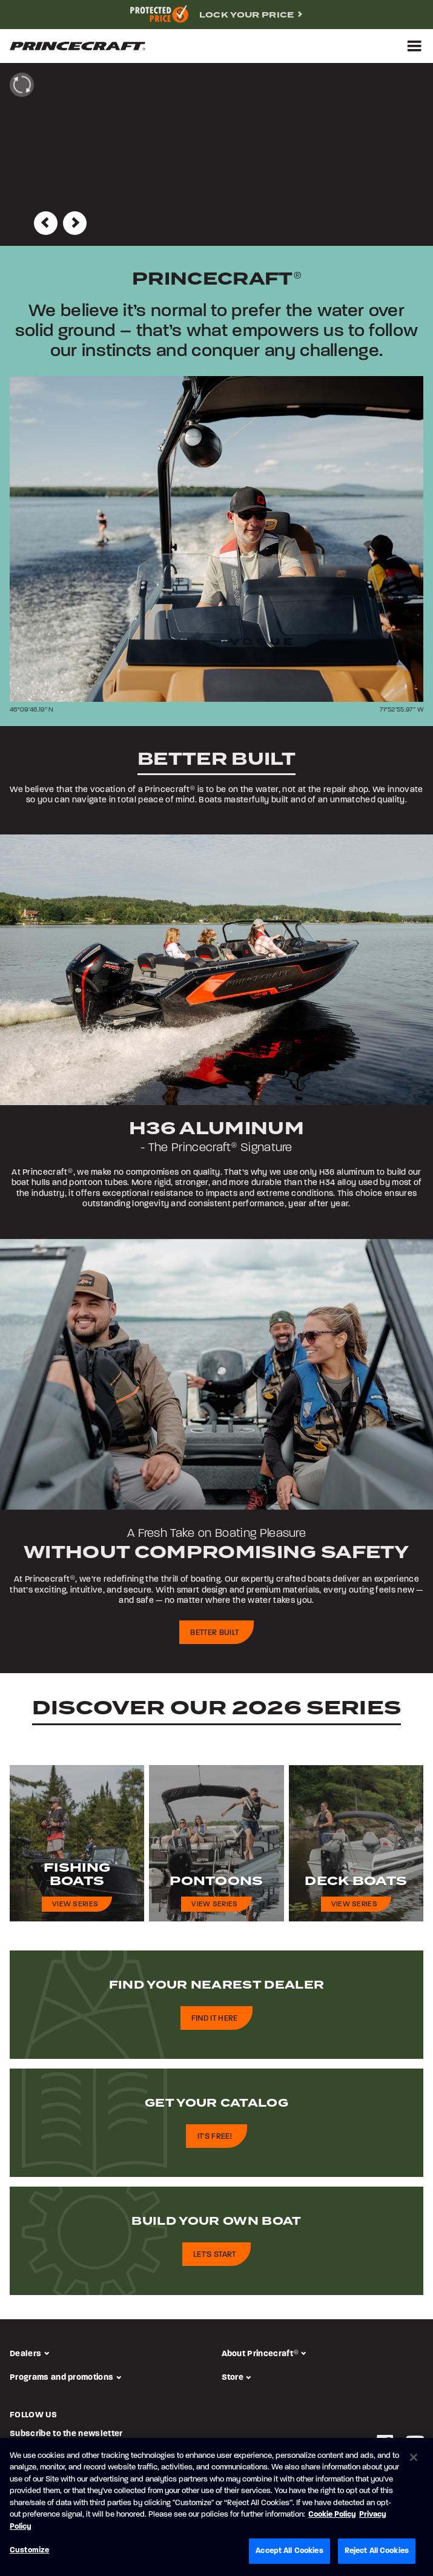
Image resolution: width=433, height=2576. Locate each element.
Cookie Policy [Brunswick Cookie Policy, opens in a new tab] (332, 2514)
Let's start (214, 2255)
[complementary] (216, 14)
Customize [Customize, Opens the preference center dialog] (29, 2550)
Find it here (214, 2019)
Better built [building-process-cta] (214, 1633)
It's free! (214, 2137)
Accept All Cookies (289, 2551)
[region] (216, 2507)
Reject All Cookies (377, 2551)
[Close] (413, 2457)
